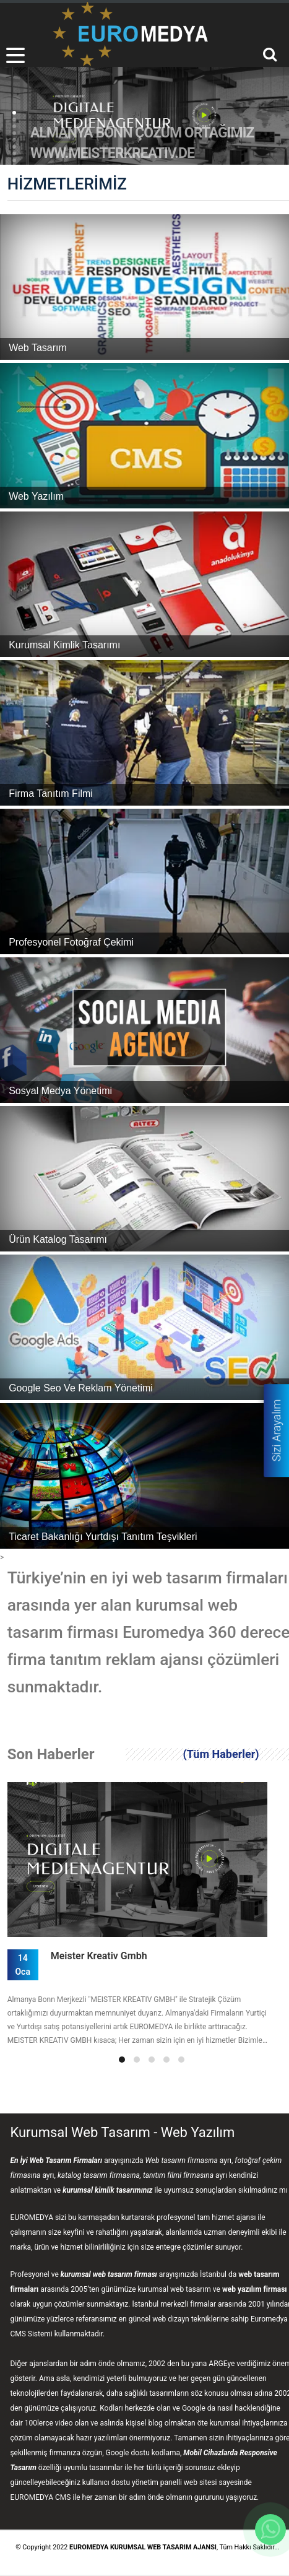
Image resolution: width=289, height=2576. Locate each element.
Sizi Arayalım (276, 1430)
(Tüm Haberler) (221, 1753)
